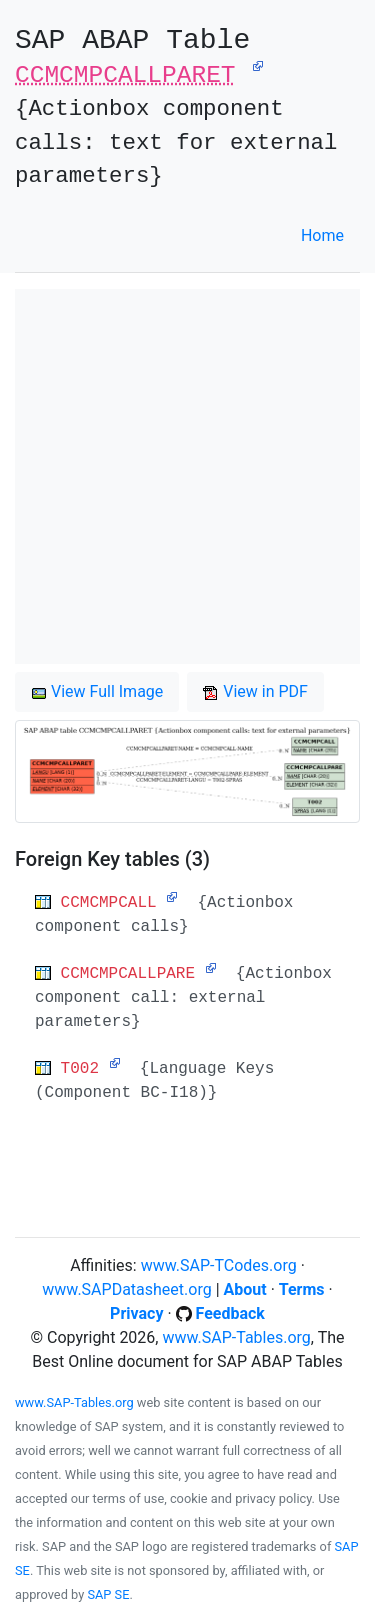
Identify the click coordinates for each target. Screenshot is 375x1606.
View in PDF (255, 691)
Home (322, 235)
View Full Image (97, 691)
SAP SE (108, 1594)
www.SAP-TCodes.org (219, 1265)
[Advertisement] (187, 476)
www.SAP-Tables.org (236, 1337)
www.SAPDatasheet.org (126, 1289)
